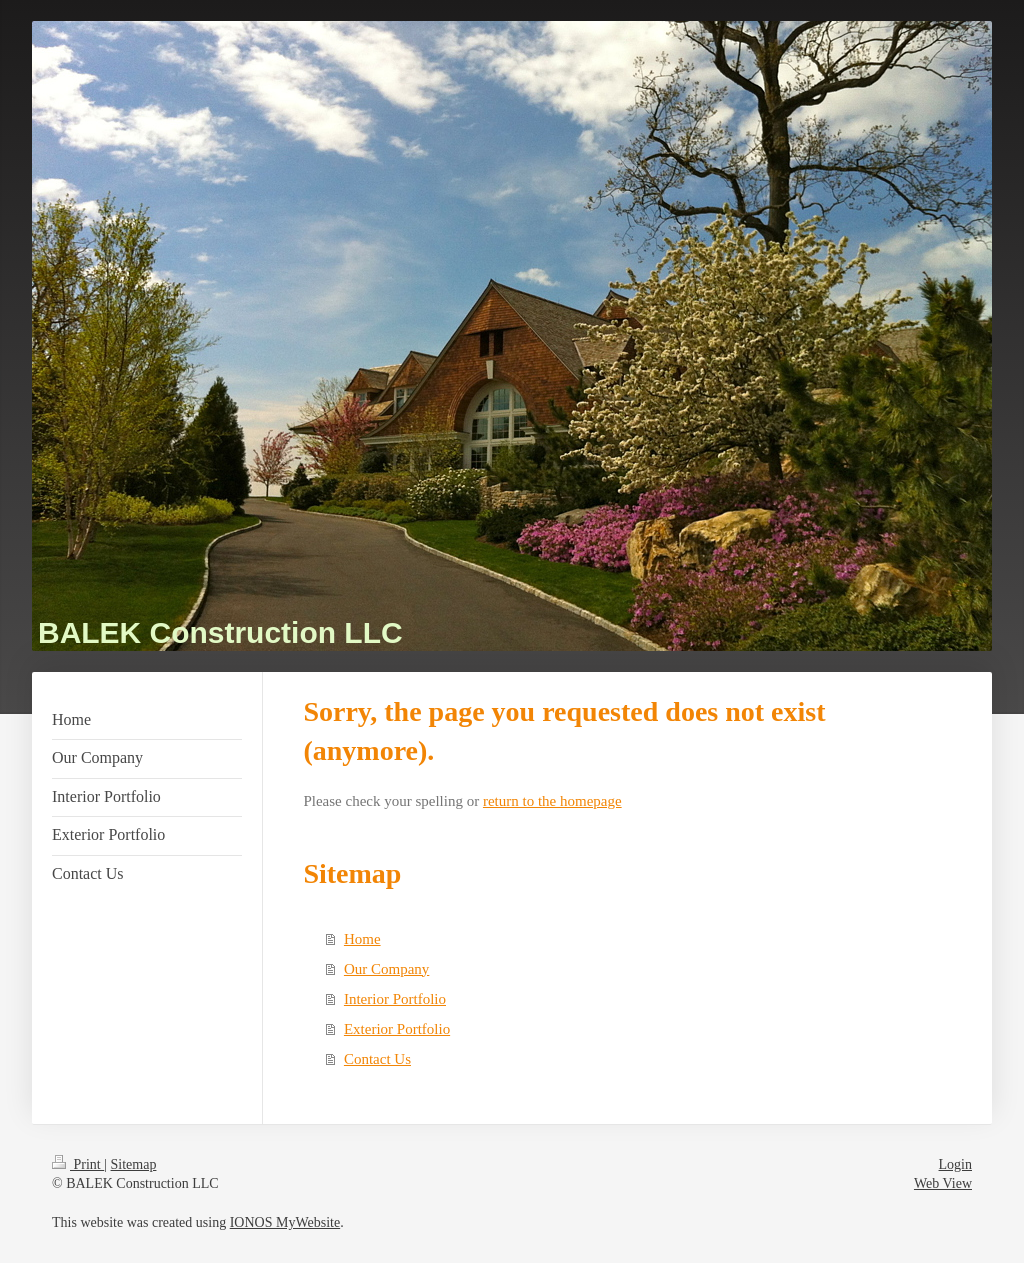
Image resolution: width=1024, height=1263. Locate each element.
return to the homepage (552, 801)
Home (362, 939)
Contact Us (377, 1059)
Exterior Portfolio (397, 1029)
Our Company (386, 969)
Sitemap (134, 1164)
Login (955, 1164)
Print (78, 1164)
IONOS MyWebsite (285, 1222)
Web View (943, 1183)
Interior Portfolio (395, 999)
